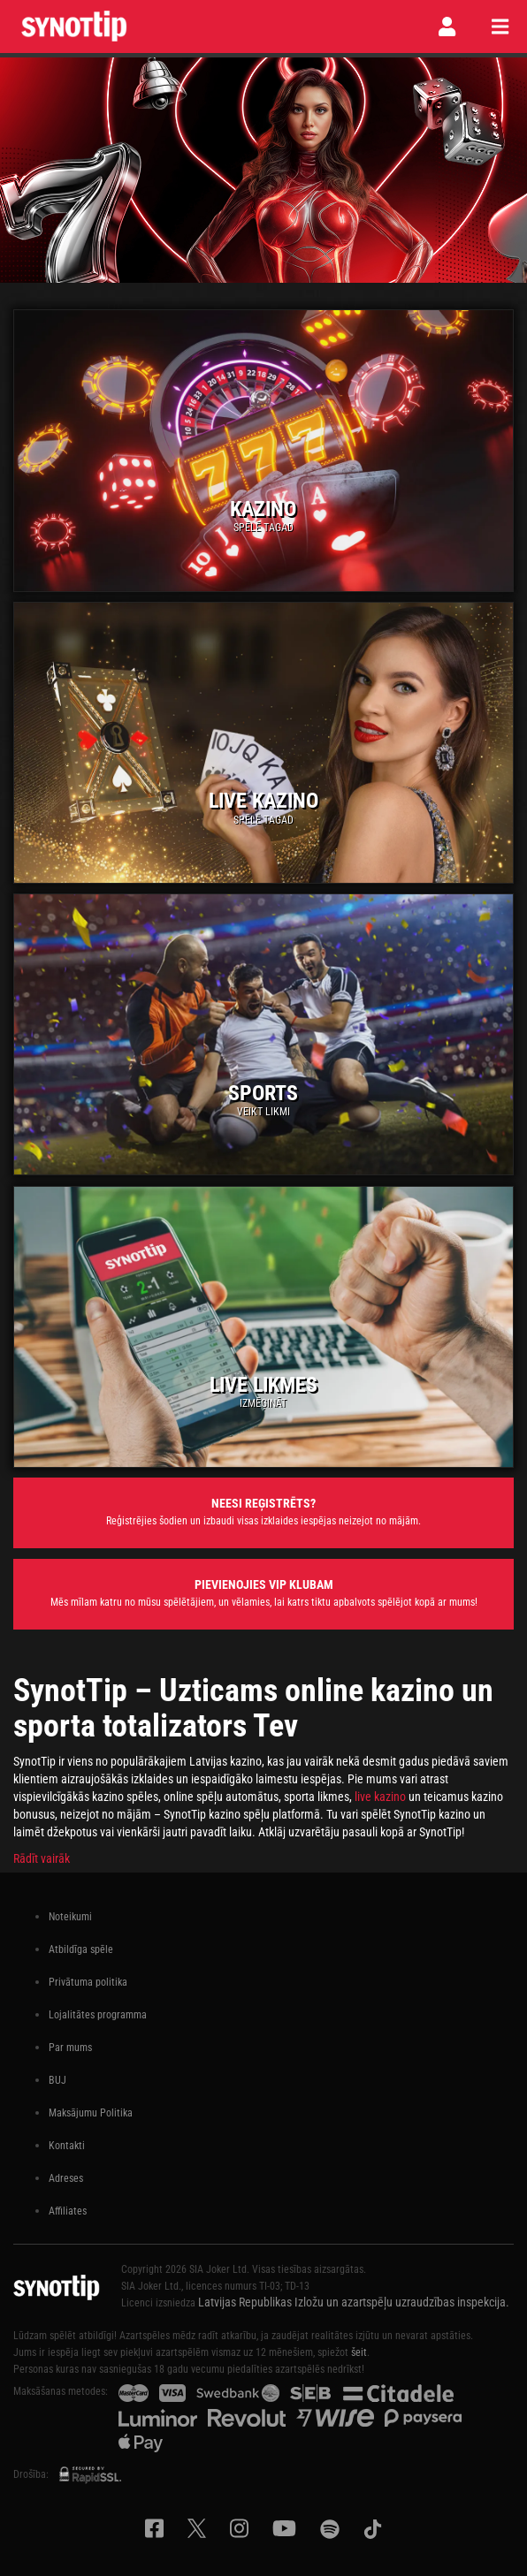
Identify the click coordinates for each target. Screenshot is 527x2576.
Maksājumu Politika (91, 2113)
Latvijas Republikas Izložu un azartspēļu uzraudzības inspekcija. (353, 2302)
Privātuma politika (88, 1982)
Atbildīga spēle (81, 1949)
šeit (359, 2352)
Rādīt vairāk (41, 1858)
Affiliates (68, 2211)
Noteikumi (70, 1917)
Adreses (66, 2178)
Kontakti (67, 2145)
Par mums (70, 2047)
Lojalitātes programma (98, 2015)
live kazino (380, 1797)
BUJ (57, 2080)
